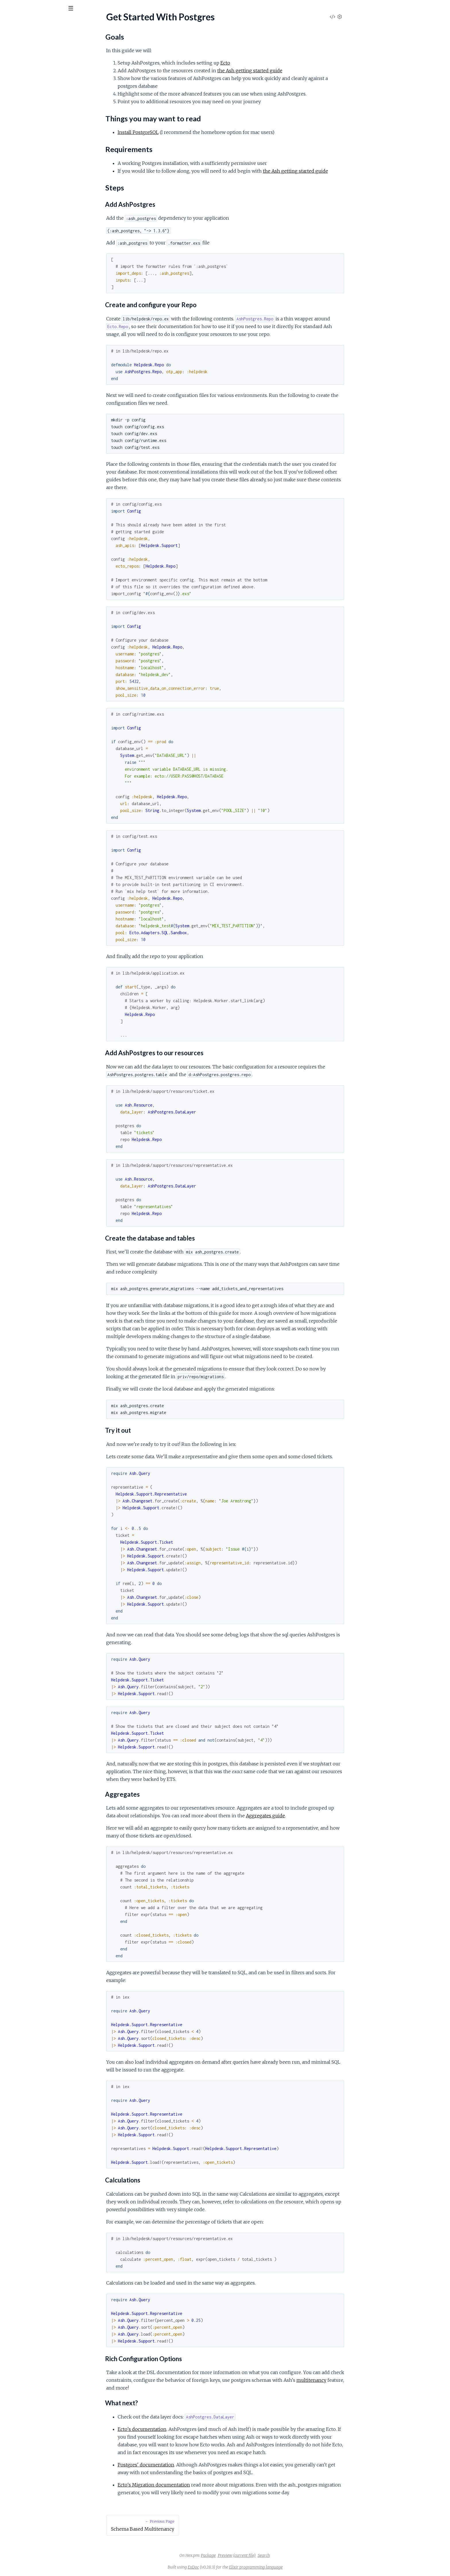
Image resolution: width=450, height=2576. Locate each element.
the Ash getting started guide (292, 70)
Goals (15, 171)
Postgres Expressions (25, 132)
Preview (268, 2555)
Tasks (61, 40)
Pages (12, 40)
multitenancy (354, 2380)
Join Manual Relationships (29, 79)
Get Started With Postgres (30, 161)
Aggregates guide (308, 1815)
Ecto (268, 63)
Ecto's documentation (185, 2429)
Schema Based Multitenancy (32, 140)
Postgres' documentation (189, 2465)
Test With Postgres (22, 87)
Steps (15, 192)
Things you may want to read (37, 178)
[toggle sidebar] (78, 9)
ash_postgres (41, 22)
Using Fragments (20, 95)
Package (251, 2555)
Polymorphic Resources (27, 124)
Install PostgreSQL (181, 132)
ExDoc (236, 2567)
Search (307, 2555)
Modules (34, 40)
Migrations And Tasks (24, 117)
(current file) (287, 2555)
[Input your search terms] (43, 8)
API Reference (18, 58)
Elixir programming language (299, 2567)
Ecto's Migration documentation (197, 2485)
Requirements (23, 185)
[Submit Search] (8, 8)
